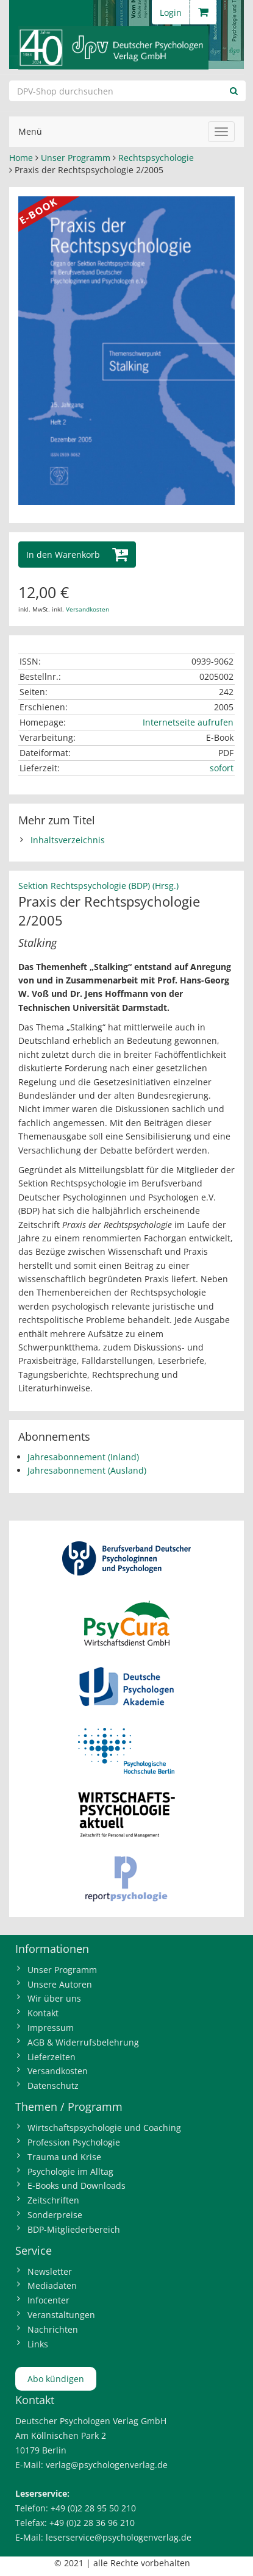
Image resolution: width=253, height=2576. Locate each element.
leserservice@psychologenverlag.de (118, 2537)
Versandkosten (87, 609)
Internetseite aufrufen (188, 722)
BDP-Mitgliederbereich (73, 2229)
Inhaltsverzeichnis (67, 840)
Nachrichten (52, 2329)
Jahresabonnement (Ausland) (86, 1470)
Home (21, 157)
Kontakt (43, 2013)
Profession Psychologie (73, 2142)
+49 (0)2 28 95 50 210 (93, 2508)
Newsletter (49, 2271)
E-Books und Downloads (76, 2185)
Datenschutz (53, 2085)
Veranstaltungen (61, 2315)
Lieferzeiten (51, 2057)
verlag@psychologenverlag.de (107, 2465)
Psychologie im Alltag (70, 2171)
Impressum (50, 2027)
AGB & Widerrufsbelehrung (83, 2042)
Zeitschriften (53, 2200)
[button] (77, 554)
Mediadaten (52, 2285)
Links (37, 2344)
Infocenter (48, 2300)
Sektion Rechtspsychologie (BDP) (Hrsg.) (98, 885)
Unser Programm (75, 157)
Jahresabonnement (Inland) (83, 1457)
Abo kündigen (55, 2379)
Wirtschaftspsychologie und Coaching (104, 2127)
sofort (221, 768)
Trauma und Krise (64, 2157)
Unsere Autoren (59, 1984)
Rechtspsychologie (156, 157)
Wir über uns (54, 1998)
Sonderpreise (54, 2215)
